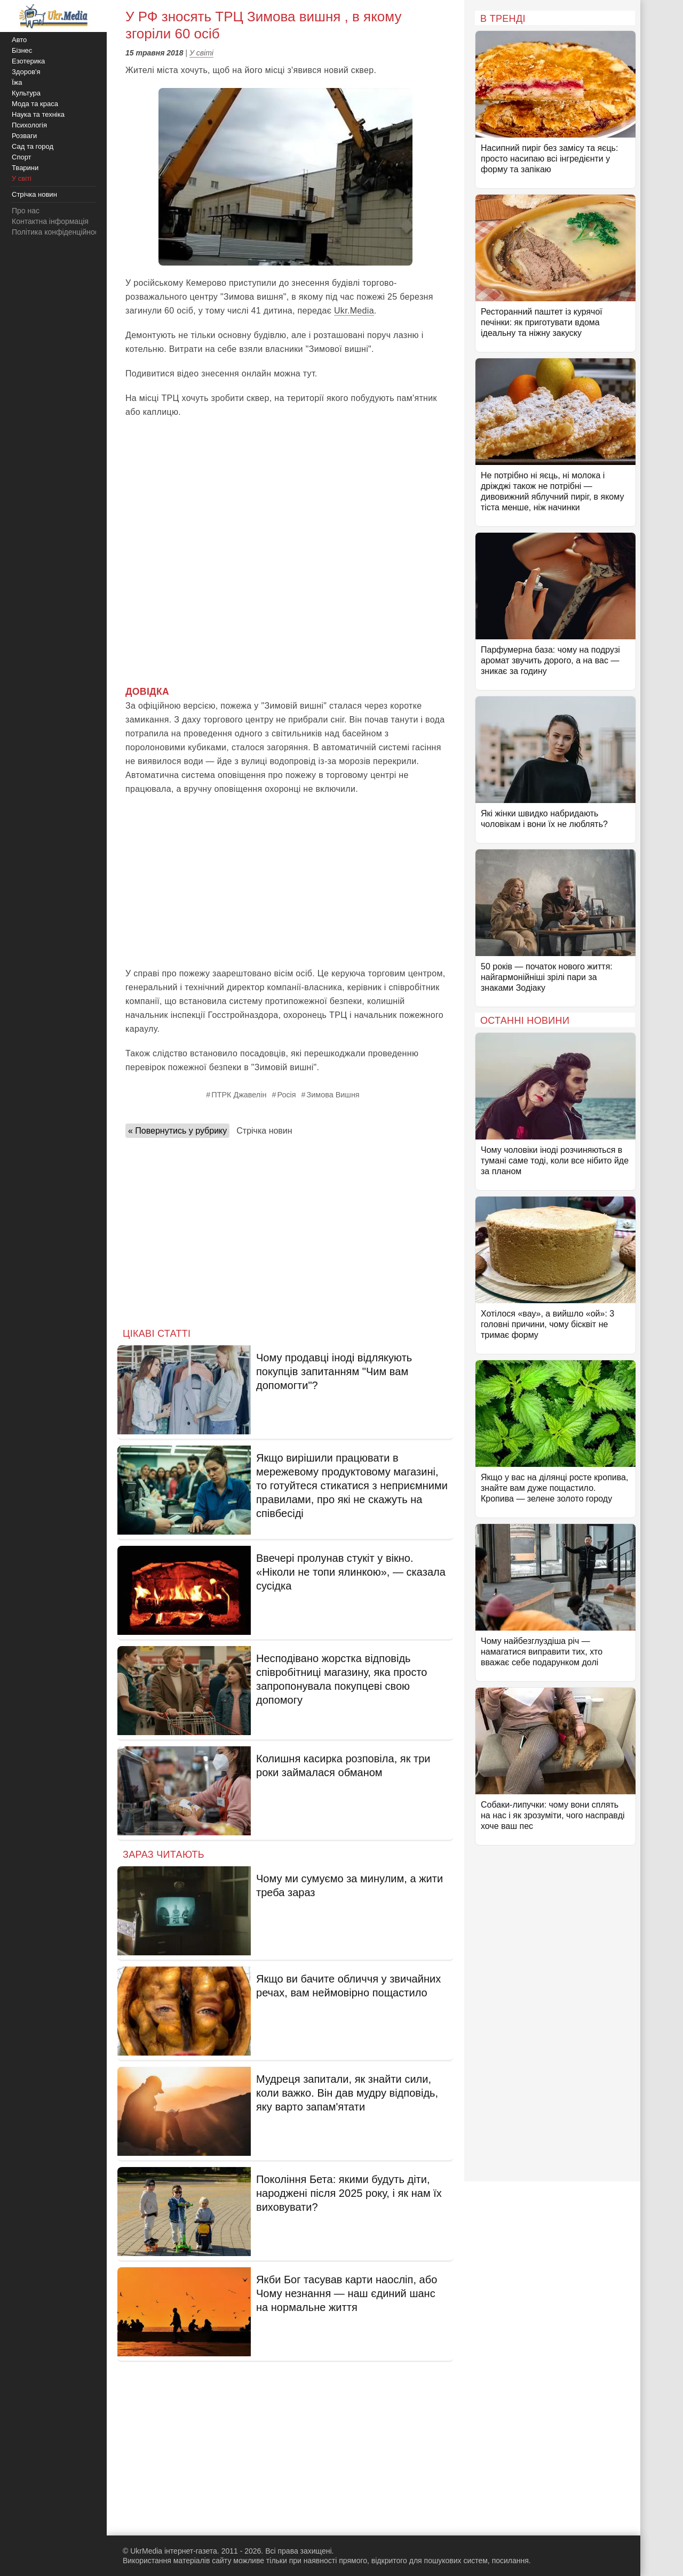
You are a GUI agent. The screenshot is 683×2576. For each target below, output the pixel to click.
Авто (19, 40)
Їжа (17, 82)
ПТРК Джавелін (238, 1094)
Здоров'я (26, 72)
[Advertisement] (285, 881)
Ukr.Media (354, 310)
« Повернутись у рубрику (177, 1130)
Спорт (21, 157)
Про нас (25, 210)
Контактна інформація (50, 221)
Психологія (29, 125)
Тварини (25, 168)
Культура (26, 93)
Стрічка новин (264, 1130)
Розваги (24, 136)
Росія (286, 1094)
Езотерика (28, 61)
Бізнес (22, 50)
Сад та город (32, 146)
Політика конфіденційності (58, 232)
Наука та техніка (38, 114)
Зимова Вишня (333, 1094)
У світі (201, 53)
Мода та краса (35, 104)
